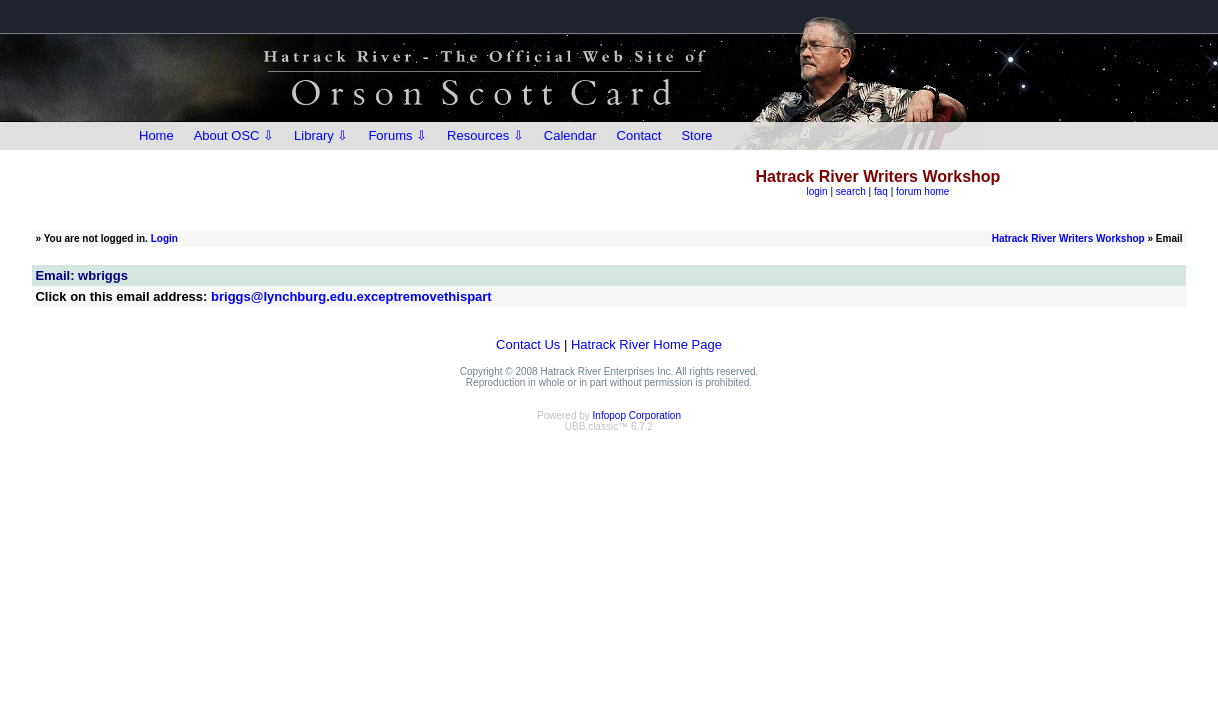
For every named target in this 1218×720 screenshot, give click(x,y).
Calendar (570, 135)
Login (164, 238)
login (816, 191)
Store (696, 135)
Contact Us (528, 344)
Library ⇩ (321, 135)
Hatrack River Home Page (646, 344)
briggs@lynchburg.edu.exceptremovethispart (351, 296)
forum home (922, 191)
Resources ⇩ (485, 135)
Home (156, 135)
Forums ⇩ (397, 135)
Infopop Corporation (637, 415)
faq (881, 191)
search (851, 191)
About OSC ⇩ (234, 135)
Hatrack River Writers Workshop (1068, 238)
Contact (639, 135)
